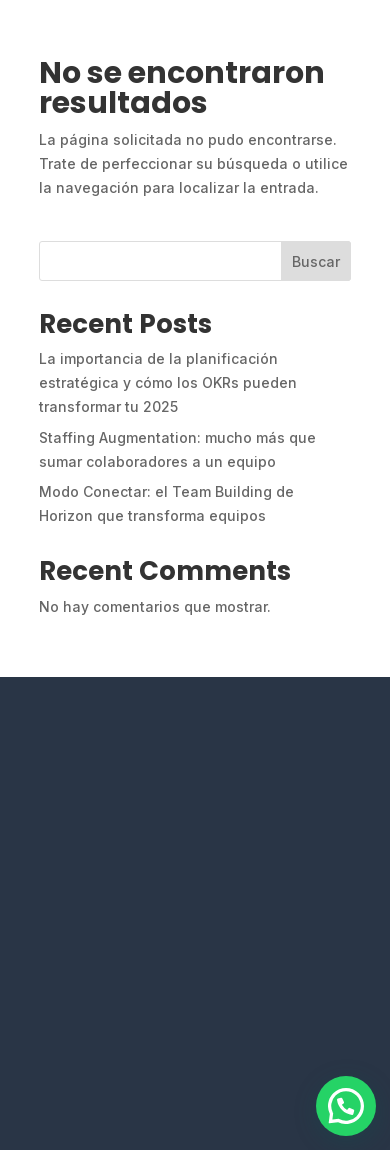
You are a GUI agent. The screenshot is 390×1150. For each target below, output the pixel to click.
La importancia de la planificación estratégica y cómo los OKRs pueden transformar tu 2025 (168, 382)
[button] (346, 1106)
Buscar (316, 261)
